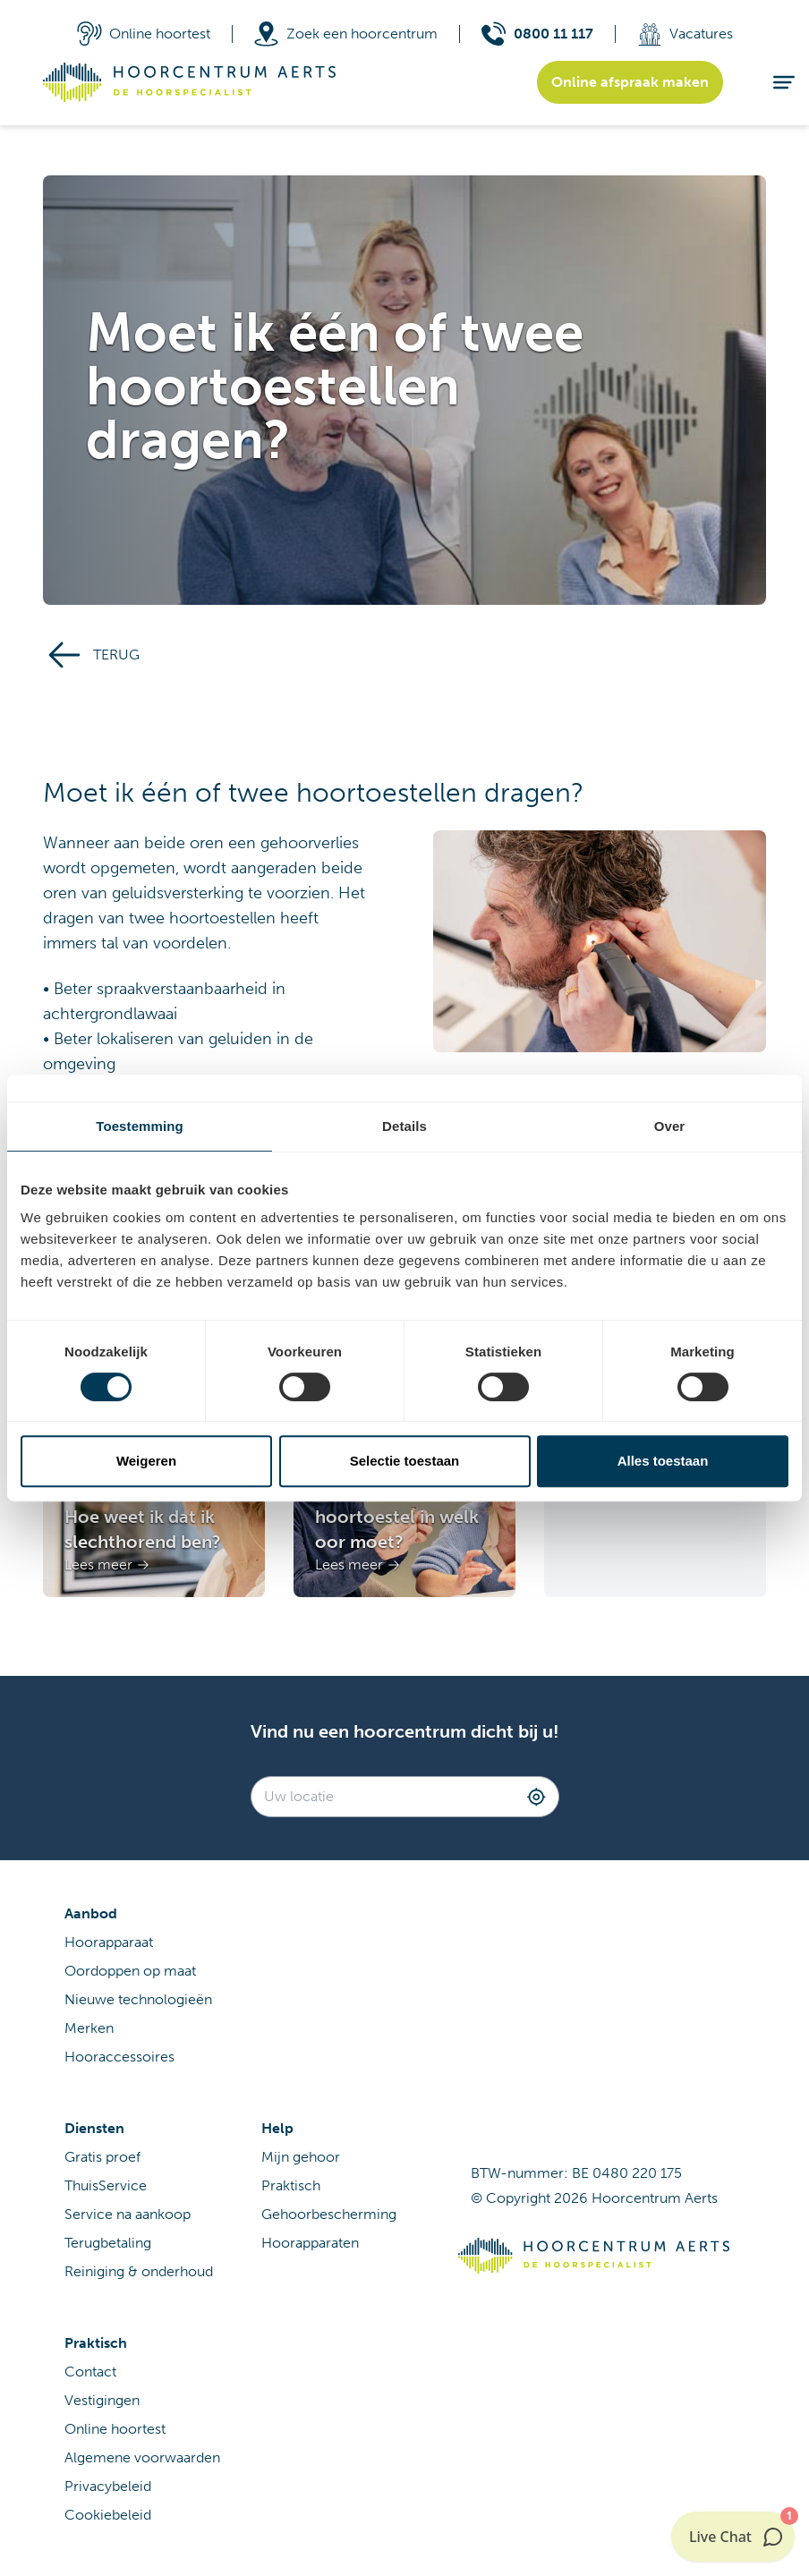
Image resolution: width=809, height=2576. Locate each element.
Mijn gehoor (300, 2156)
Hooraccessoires (119, 2056)
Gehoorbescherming (328, 2214)
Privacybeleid (107, 2486)
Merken (89, 2027)
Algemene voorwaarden (142, 2457)
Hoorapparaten (310, 2242)
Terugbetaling (107, 2242)
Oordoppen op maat (130, 1970)
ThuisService (105, 2185)
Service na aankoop (127, 2214)
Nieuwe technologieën (138, 1999)
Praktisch (290, 2185)
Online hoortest (115, 2428)
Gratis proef (102, 2156)
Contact (90, 2371)
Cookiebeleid (107, 2514)
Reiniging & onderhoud (138, 2271)
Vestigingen (102, 2400)
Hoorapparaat (108, 1942)
